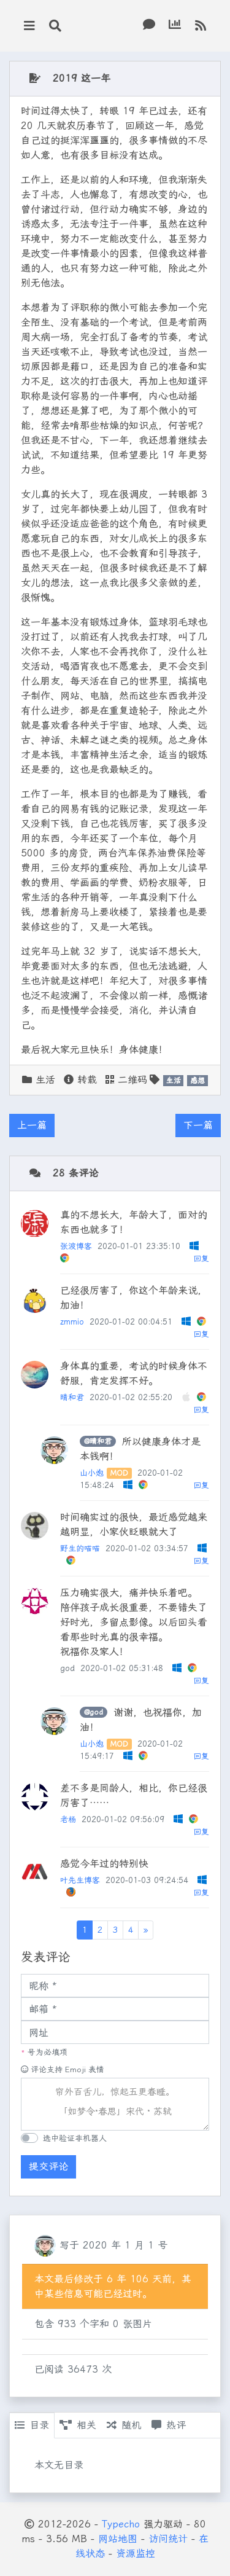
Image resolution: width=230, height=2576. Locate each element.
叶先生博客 (80, 1880)
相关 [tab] (77, 2425)
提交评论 (48, 2166)
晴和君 (72, 1397)
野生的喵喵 (80, 1548)
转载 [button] (80, 1080)
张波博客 (76, 1246)
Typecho (121, 2524)
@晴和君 (98, 1441)
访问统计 (168, 2539)
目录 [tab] (32, 2425)
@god (93, 1712)
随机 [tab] (124, 2425)
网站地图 (117, 2539)
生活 (45, 1080)
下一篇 (198, 1125)
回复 (201, 1258)
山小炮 (92, 1473)
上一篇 (32, 1125)
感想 (197, 1080)
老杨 (68, 1819)
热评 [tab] (168, 2425)
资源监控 (135, 2553)
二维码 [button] (126, 1080)
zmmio (72, 1321)
